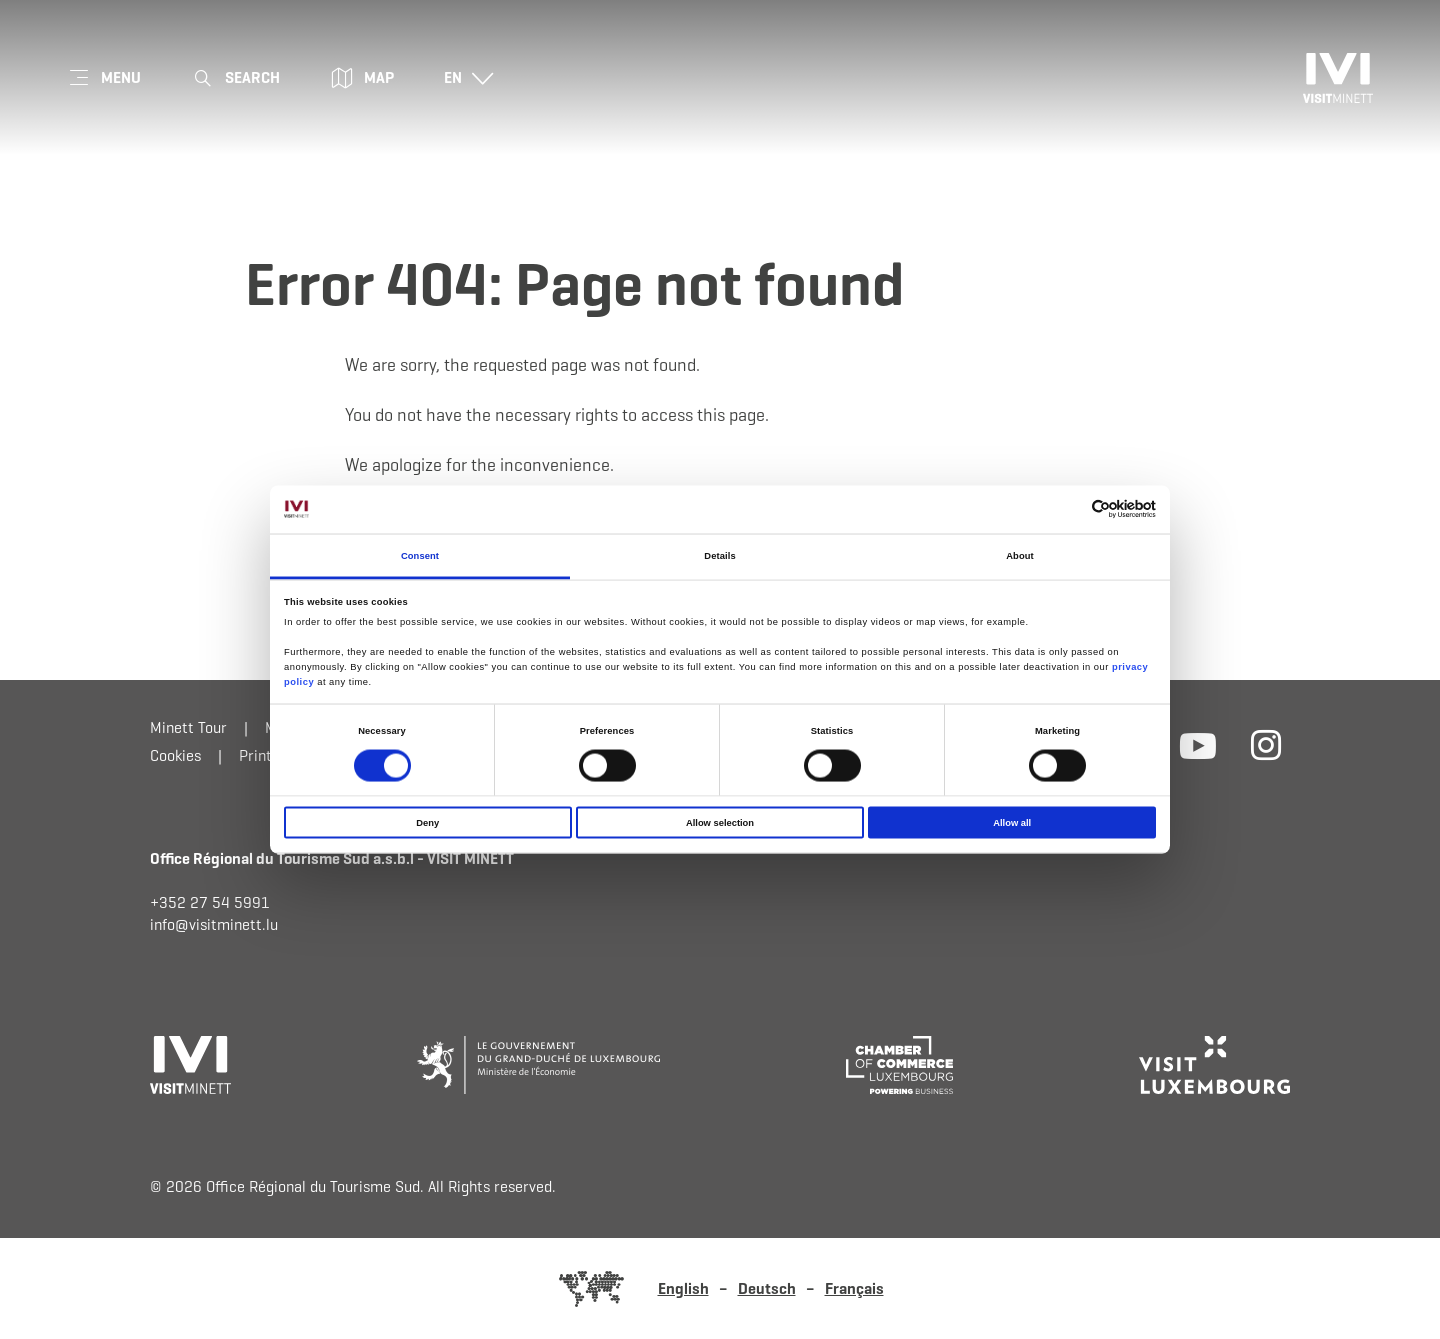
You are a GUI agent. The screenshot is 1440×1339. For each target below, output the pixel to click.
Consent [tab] (420, 555)
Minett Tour (188, 727)
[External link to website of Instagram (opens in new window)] (1266, 744)
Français (854, 1288)
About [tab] (1020, 555)
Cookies (175, 755)
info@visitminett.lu (214, 924)
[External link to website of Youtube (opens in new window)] (1198, 744)
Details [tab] (719, 555)
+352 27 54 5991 (210, 902)
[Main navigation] (104, 78)
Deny (427, 823)
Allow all (1012, 823)
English (683, 1288)
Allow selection (720, 823)
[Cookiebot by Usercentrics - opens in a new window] (1068, 509)
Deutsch (767, 1288)
